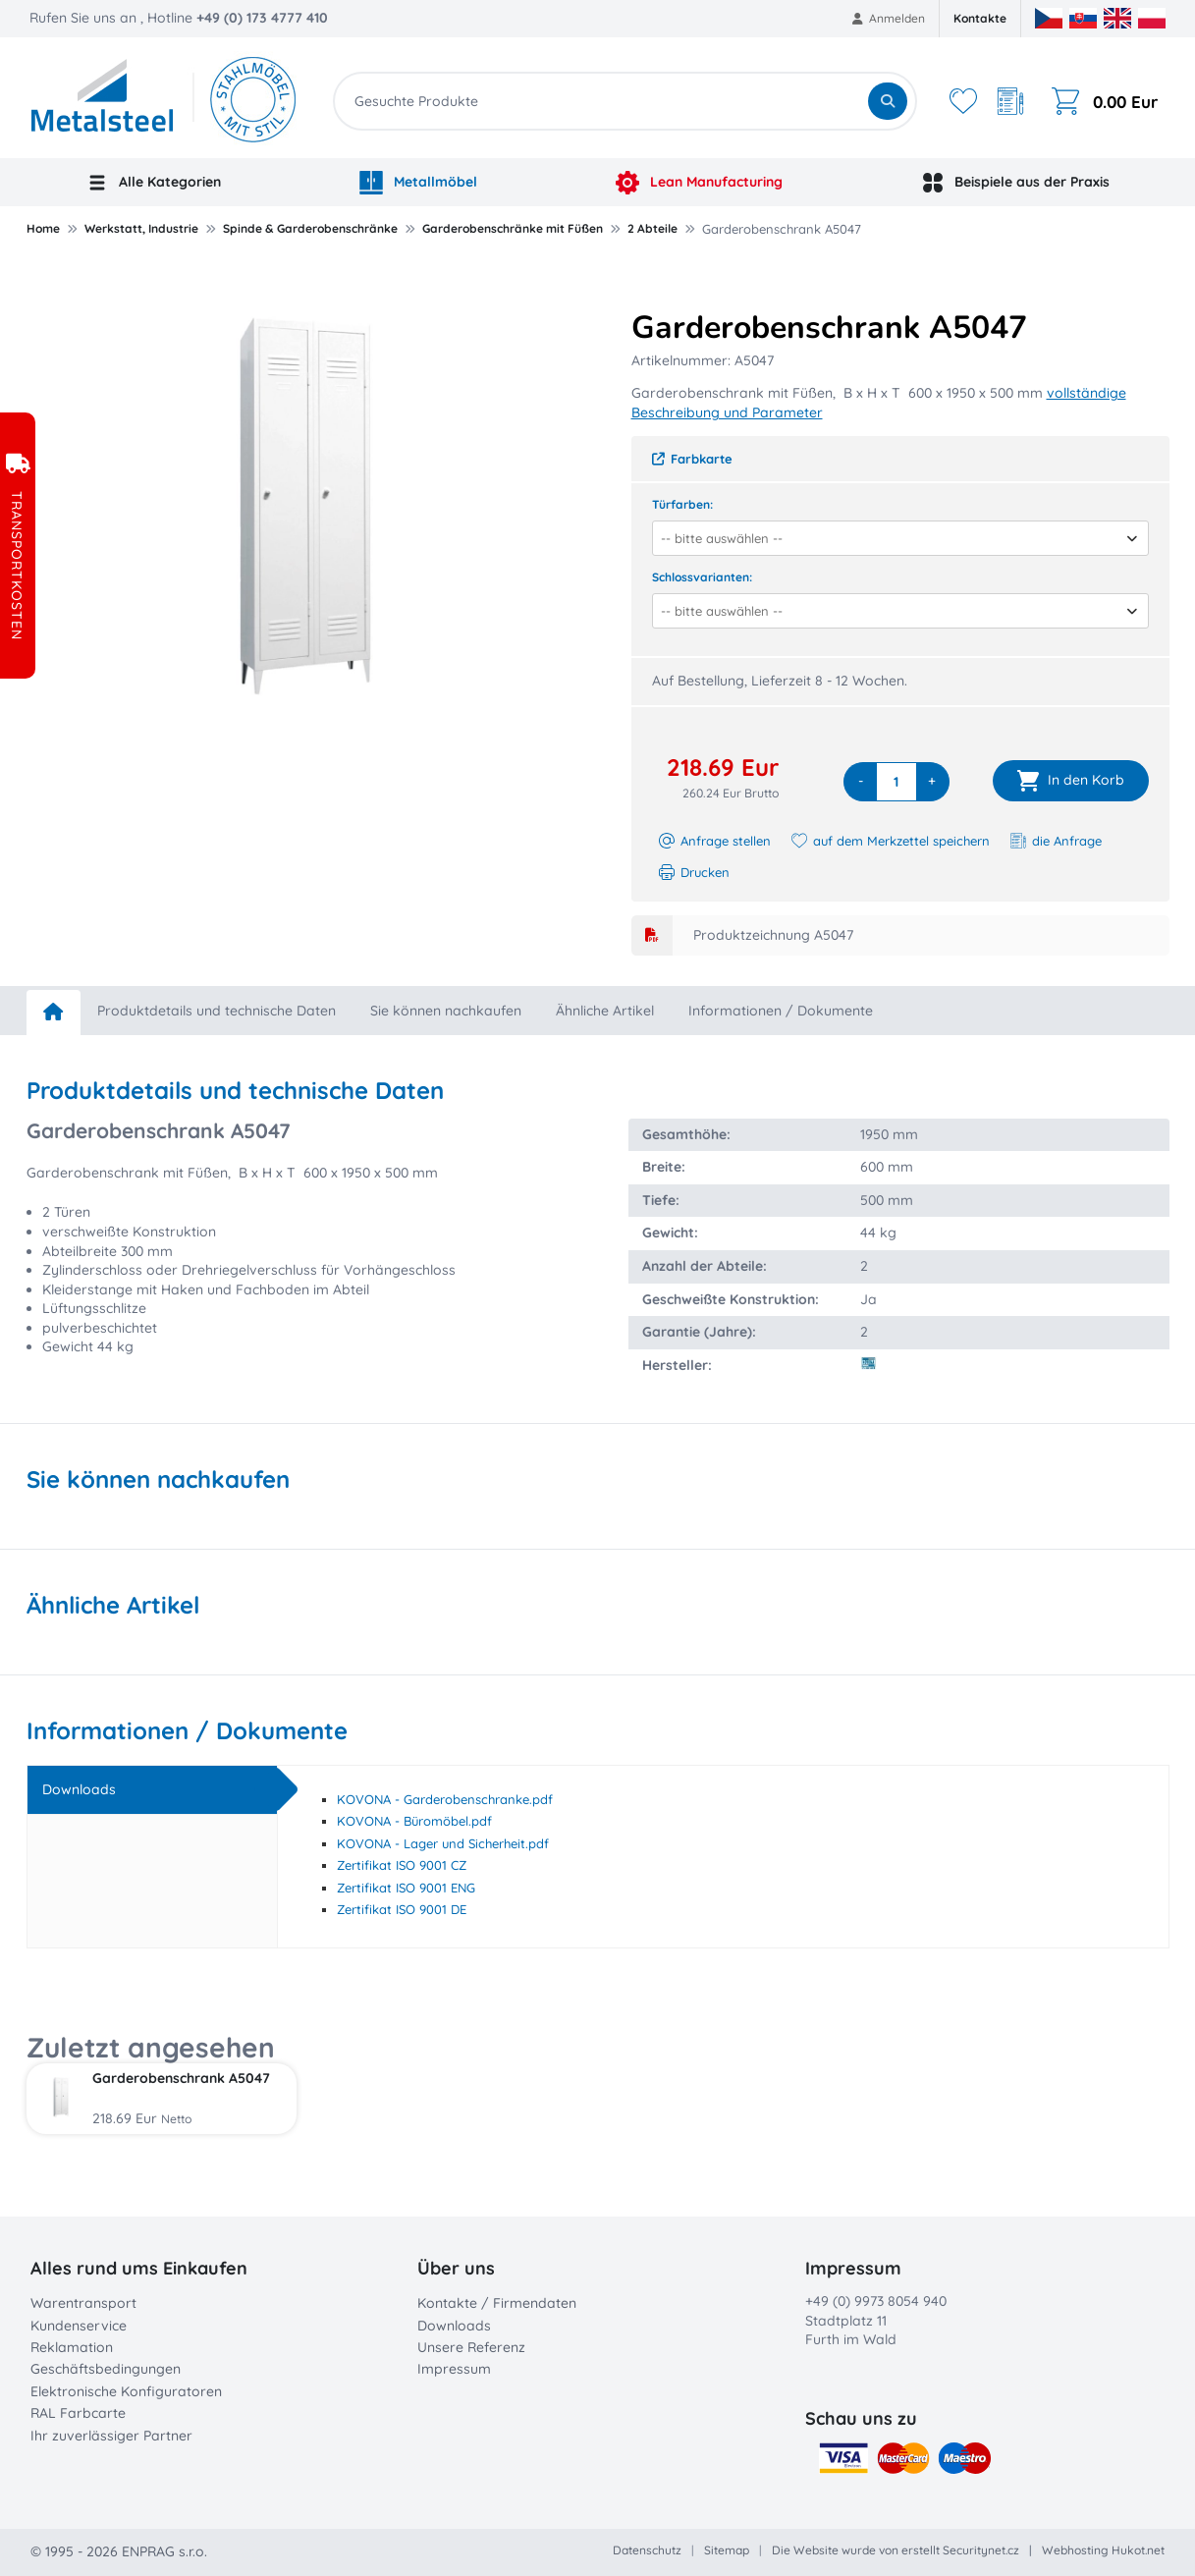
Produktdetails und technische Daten (216, 1010)
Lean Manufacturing (699, 182)
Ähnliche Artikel (605, 1010)
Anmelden (889, 18)
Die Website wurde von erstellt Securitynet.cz (895, 2550)
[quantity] (896, 781)
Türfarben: (682, 504)
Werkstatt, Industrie (141, 228)
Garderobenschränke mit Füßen (512, 228)
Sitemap (726, 2550)
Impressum (454, 2369)
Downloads (454, 2325)
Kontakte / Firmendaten (496, 2303)
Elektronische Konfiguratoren (126, 2391)
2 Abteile (652, 228)
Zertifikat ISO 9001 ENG (406, 1887)
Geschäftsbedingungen (105, 2369)
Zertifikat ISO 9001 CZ (401, 1865)
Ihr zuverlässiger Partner (111, 2435)
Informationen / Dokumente (780, 1010)
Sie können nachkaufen (445, 1010)
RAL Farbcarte (78, 2413)
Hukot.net (1138, 2550)
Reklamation (71, 2347)
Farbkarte (692, 458)
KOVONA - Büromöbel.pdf (414, 1821)
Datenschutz (647, 2550)
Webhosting (1075, 2550)
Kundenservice (78, 2325)
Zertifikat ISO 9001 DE (401, 1909)
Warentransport (83, 2303)
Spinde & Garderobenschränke (310, 228)
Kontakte (979, 18)
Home (43, 228)
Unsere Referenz (471, 2347)
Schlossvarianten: (702, 577)
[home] (54, 1012)
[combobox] (894, 538)
